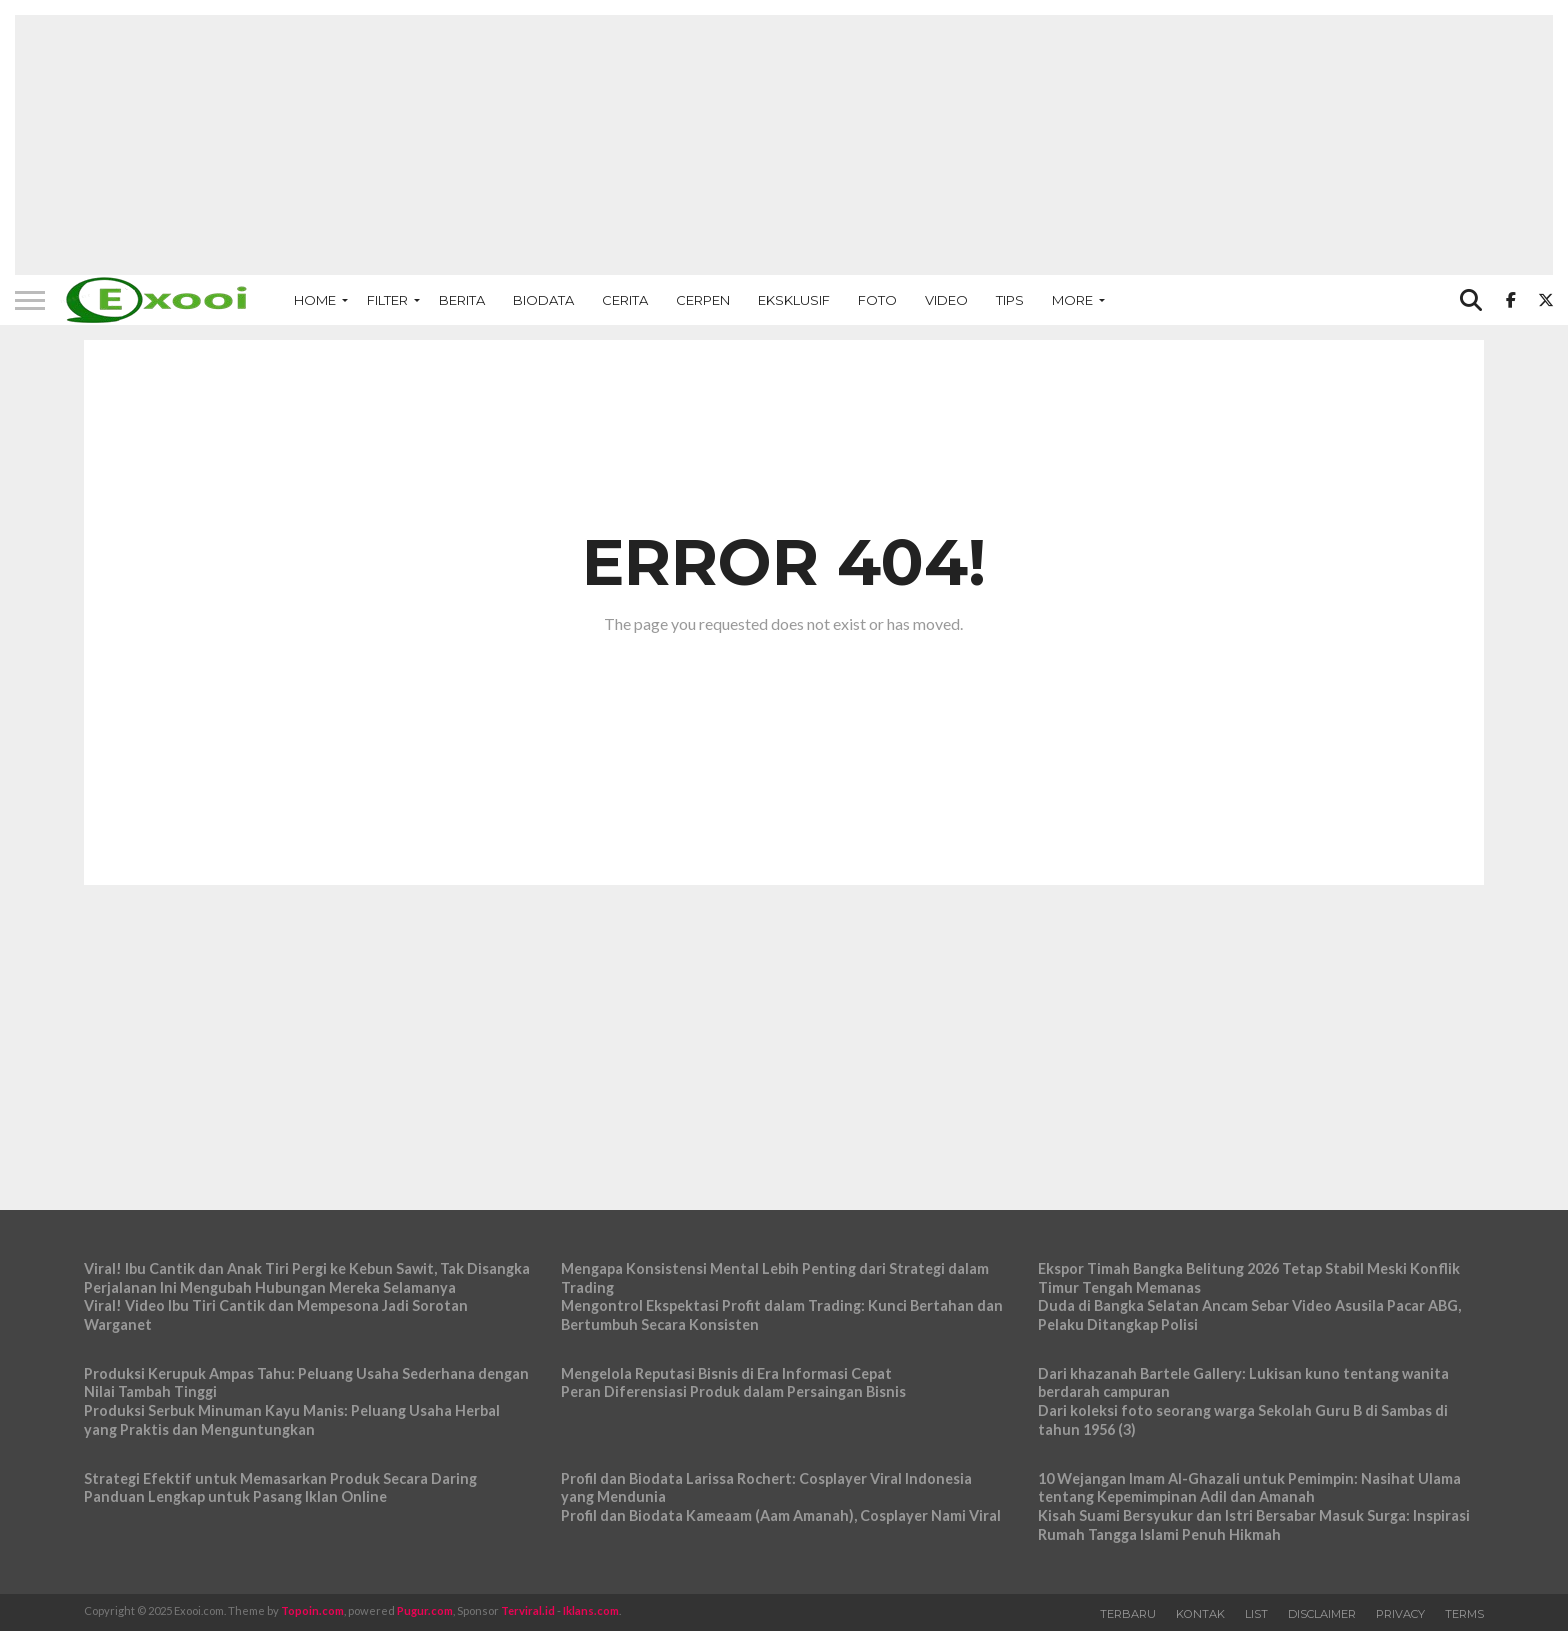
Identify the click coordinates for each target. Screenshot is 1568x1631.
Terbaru (1128, 1614)
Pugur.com (425, 1610)
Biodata (543, 300)
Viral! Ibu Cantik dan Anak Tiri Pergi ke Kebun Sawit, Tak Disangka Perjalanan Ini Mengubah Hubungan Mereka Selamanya (307, 1278)
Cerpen (703, 300)
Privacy (1400, 1614)
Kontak (1200, 1614)
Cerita (625, 300)
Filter (387, 300)
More (1072, 300)
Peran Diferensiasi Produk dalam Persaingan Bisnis (733, 1391)
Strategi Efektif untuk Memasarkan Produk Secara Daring (280, 1478)
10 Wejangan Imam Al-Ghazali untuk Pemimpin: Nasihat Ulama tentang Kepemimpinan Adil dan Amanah (1249, 1488)
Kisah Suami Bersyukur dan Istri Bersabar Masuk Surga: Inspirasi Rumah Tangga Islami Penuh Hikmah (1254, 1525)
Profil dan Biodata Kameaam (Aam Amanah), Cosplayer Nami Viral (781, 1515)
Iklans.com (591, 1610)
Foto (877, 300)
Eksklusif (794, 300)
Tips (1010, 300)
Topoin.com (312, 1610)
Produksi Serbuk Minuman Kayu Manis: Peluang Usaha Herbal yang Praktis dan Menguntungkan (292, 1420)
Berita (462, 300)
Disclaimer (1322, 1614)
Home (315, 300)
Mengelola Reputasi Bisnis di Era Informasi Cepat (726, 1373)
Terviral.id (528, 1610)
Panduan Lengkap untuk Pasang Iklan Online (235, 1496)
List (1256, 1614)
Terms (1464, 1614)
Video (946, 300)
